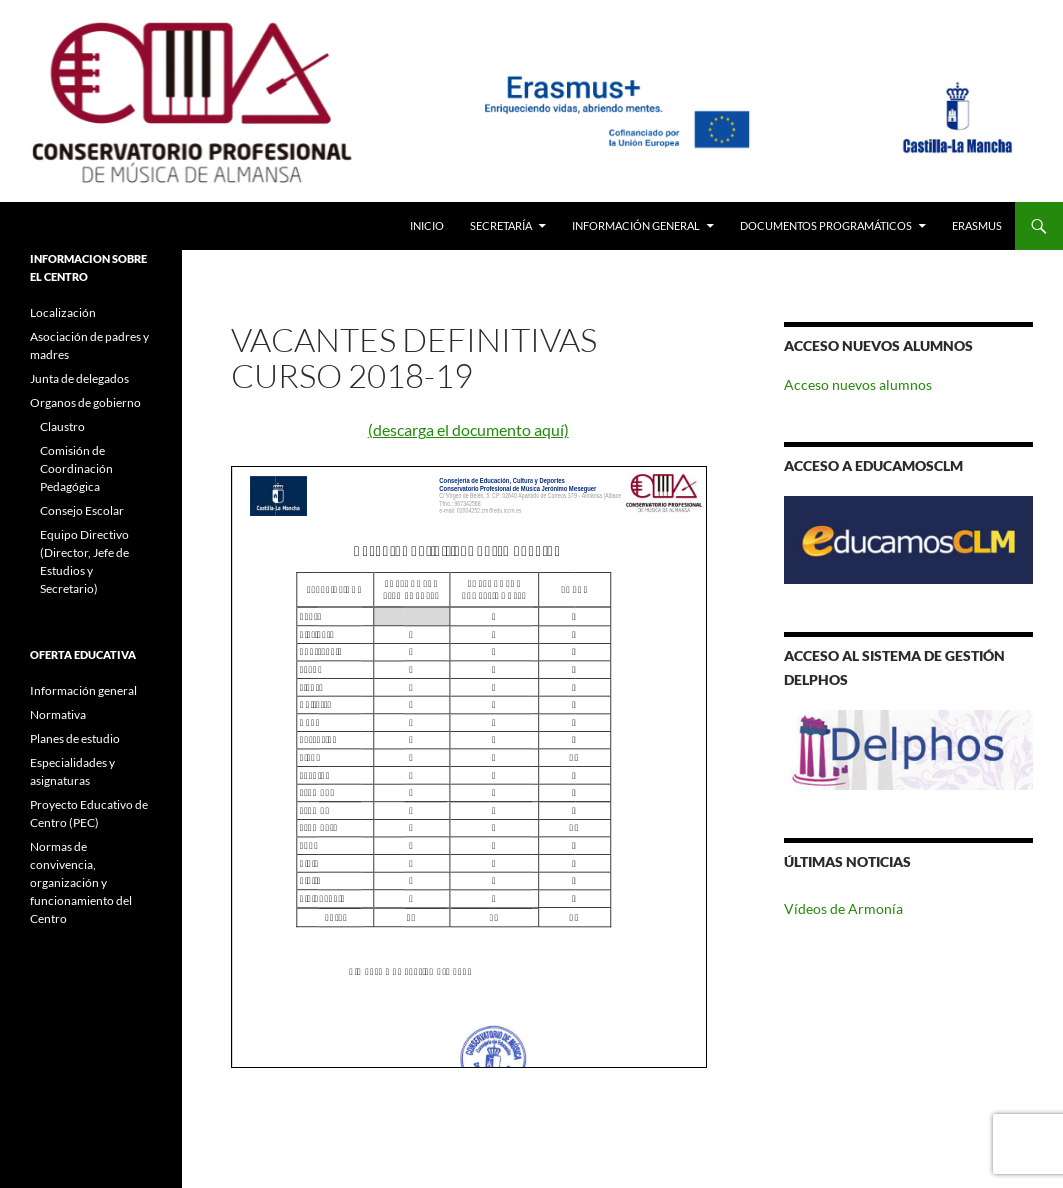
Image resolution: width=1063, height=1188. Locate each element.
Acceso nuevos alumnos (858, 384)
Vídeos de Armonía (843, 908)
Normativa (58, 714)
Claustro (62, 426)
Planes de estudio (75, 738)
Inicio (427, 225)
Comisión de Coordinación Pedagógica (76, 468)
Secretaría (501, 225)
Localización (63, 312)
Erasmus (977, 225)
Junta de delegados (79, 378)
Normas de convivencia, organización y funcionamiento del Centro (81, 882)
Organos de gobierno (85, 402)
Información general (83, 690)
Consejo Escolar (82, 510)
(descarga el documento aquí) (468, 429)
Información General (636, 225)
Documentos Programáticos (826, 225)
